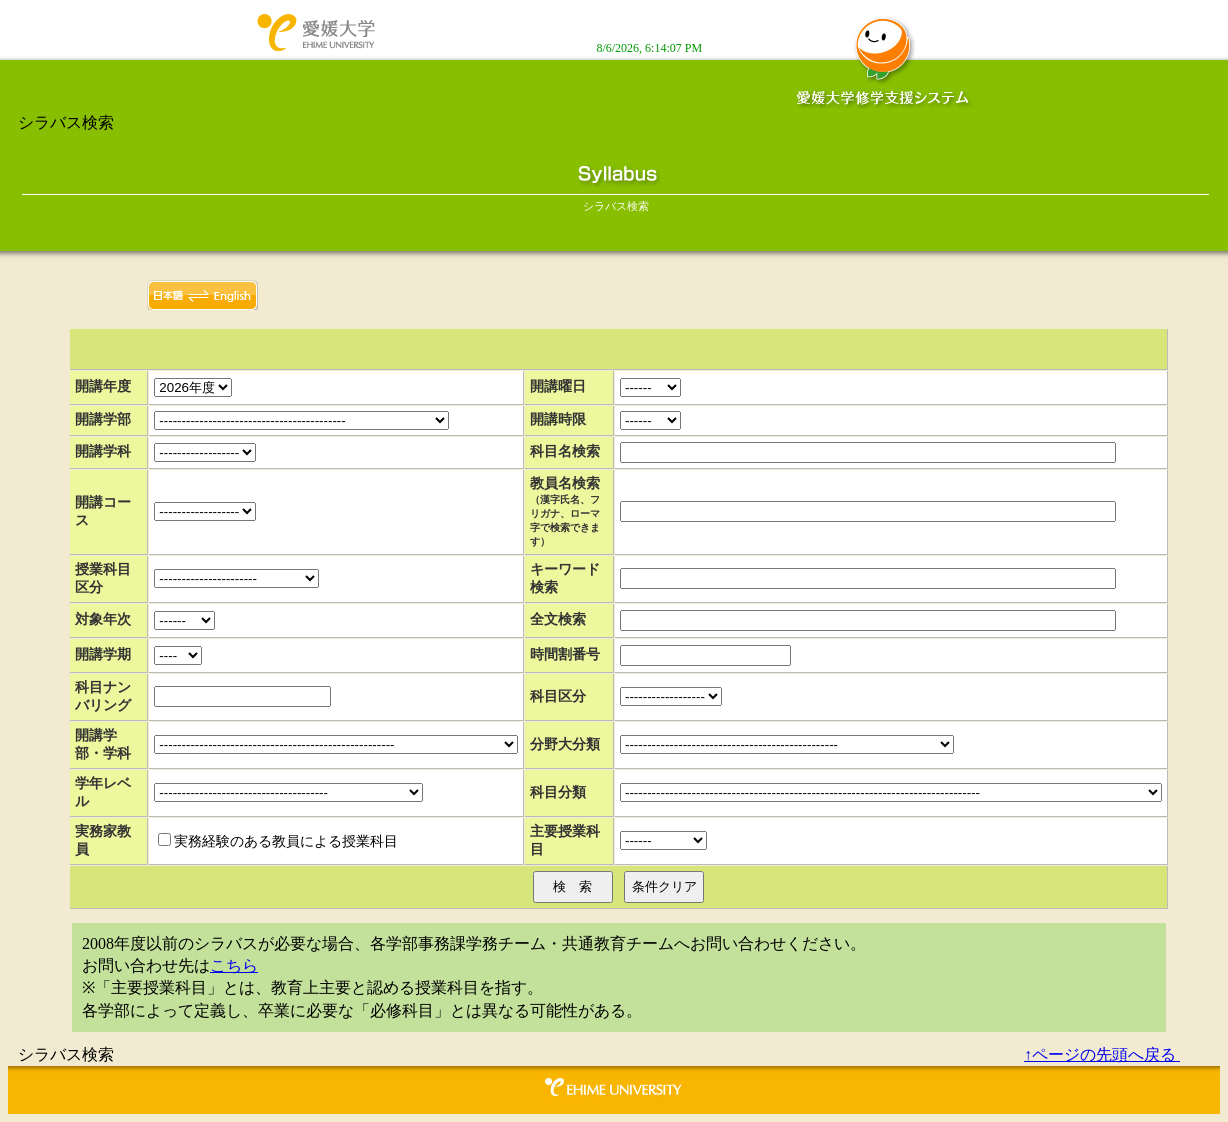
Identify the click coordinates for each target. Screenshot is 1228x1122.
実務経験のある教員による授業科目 (286, 841)
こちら (234, 965)
